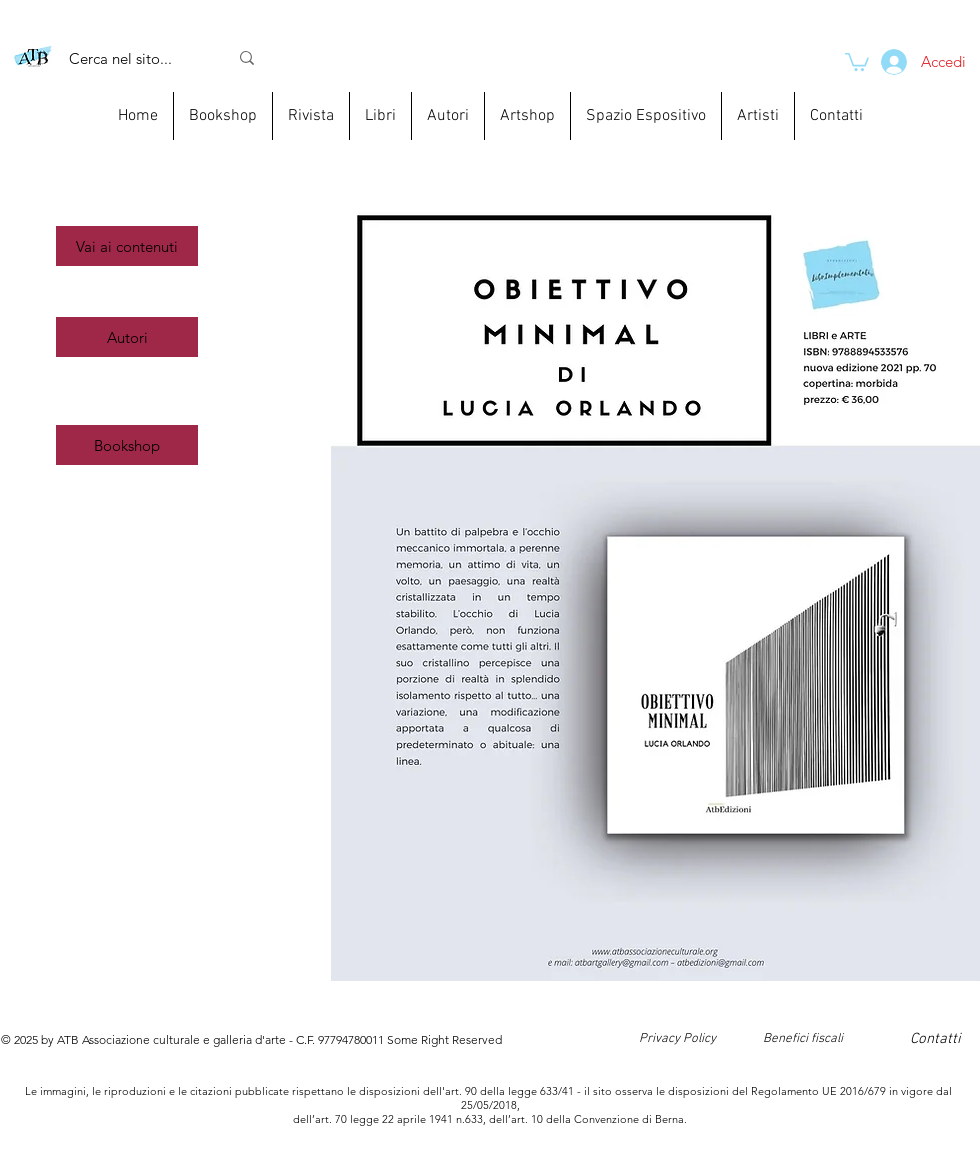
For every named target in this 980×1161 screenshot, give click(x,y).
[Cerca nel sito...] (133, 58)
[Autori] (127, 337)
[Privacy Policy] (677, 1039)
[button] (127, 246)
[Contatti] (935, 1039)
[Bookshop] (127, 445)
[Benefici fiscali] (802, 1039)
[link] (857, 61)
